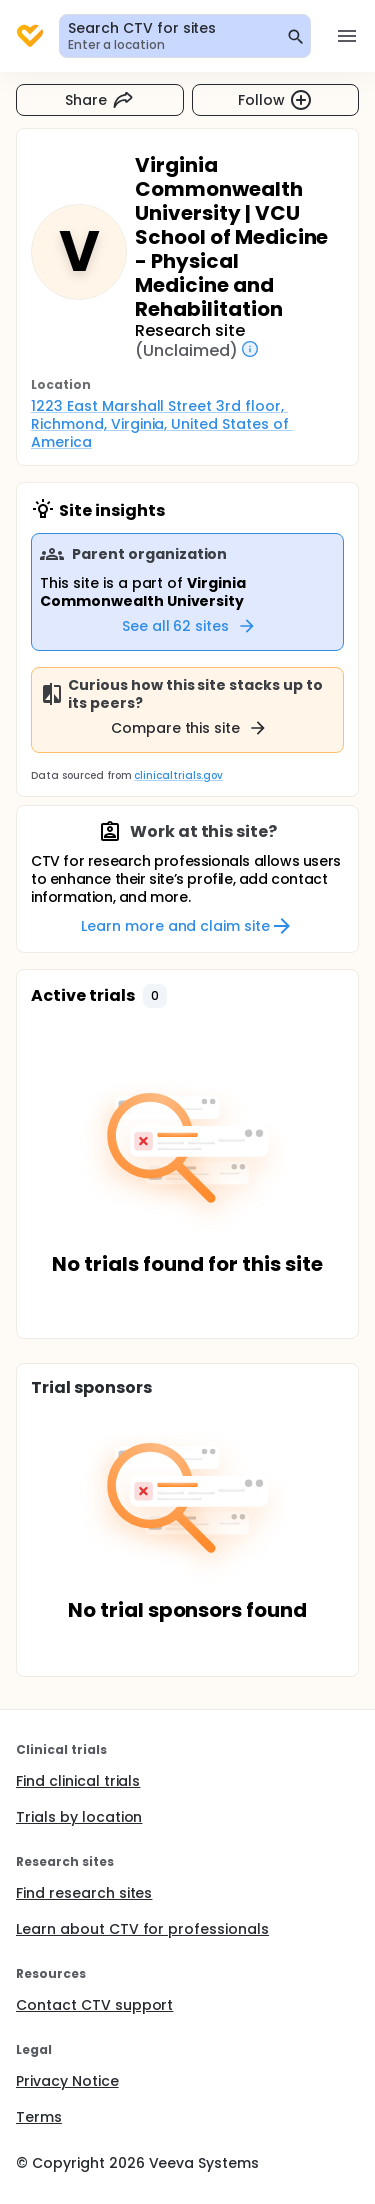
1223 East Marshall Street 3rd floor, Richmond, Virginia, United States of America (162, 424)
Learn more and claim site (187, 926)
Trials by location (79, 1817)
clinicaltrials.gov (178, 775)
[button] (155, 996)
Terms (39, 2117)
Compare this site (190, 728)
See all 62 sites (190, 626)
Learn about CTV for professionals (142, 1929)
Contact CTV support (94, 2005)
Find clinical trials (78, 1781)
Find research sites (84, 1893)
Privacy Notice (67, 2081)
